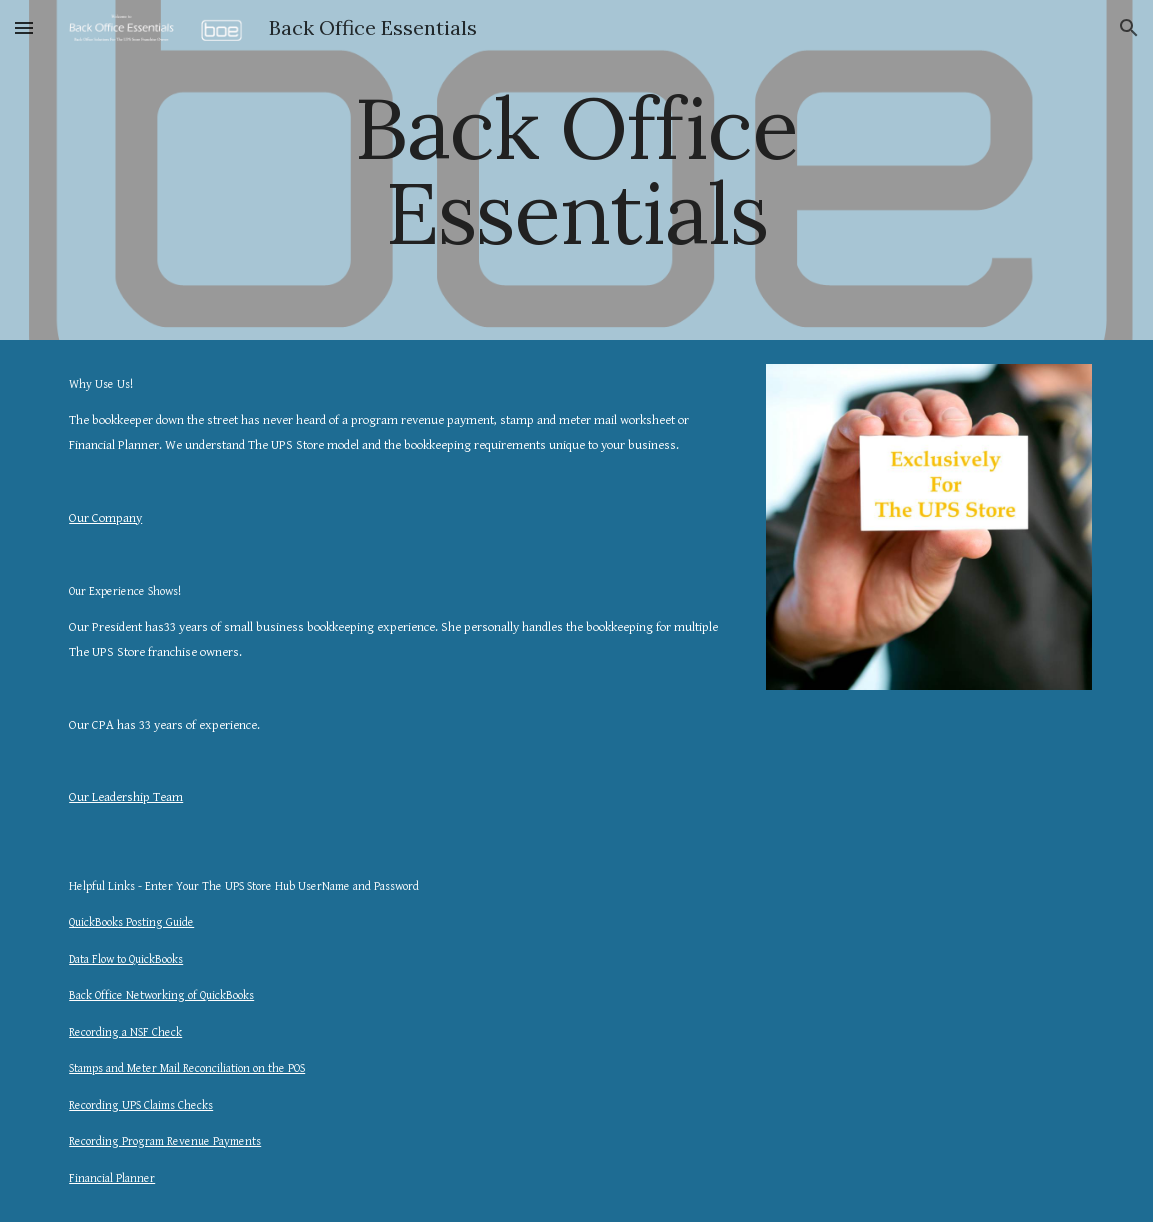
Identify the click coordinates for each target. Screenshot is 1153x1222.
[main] (576, 170)
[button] (24, 27)
